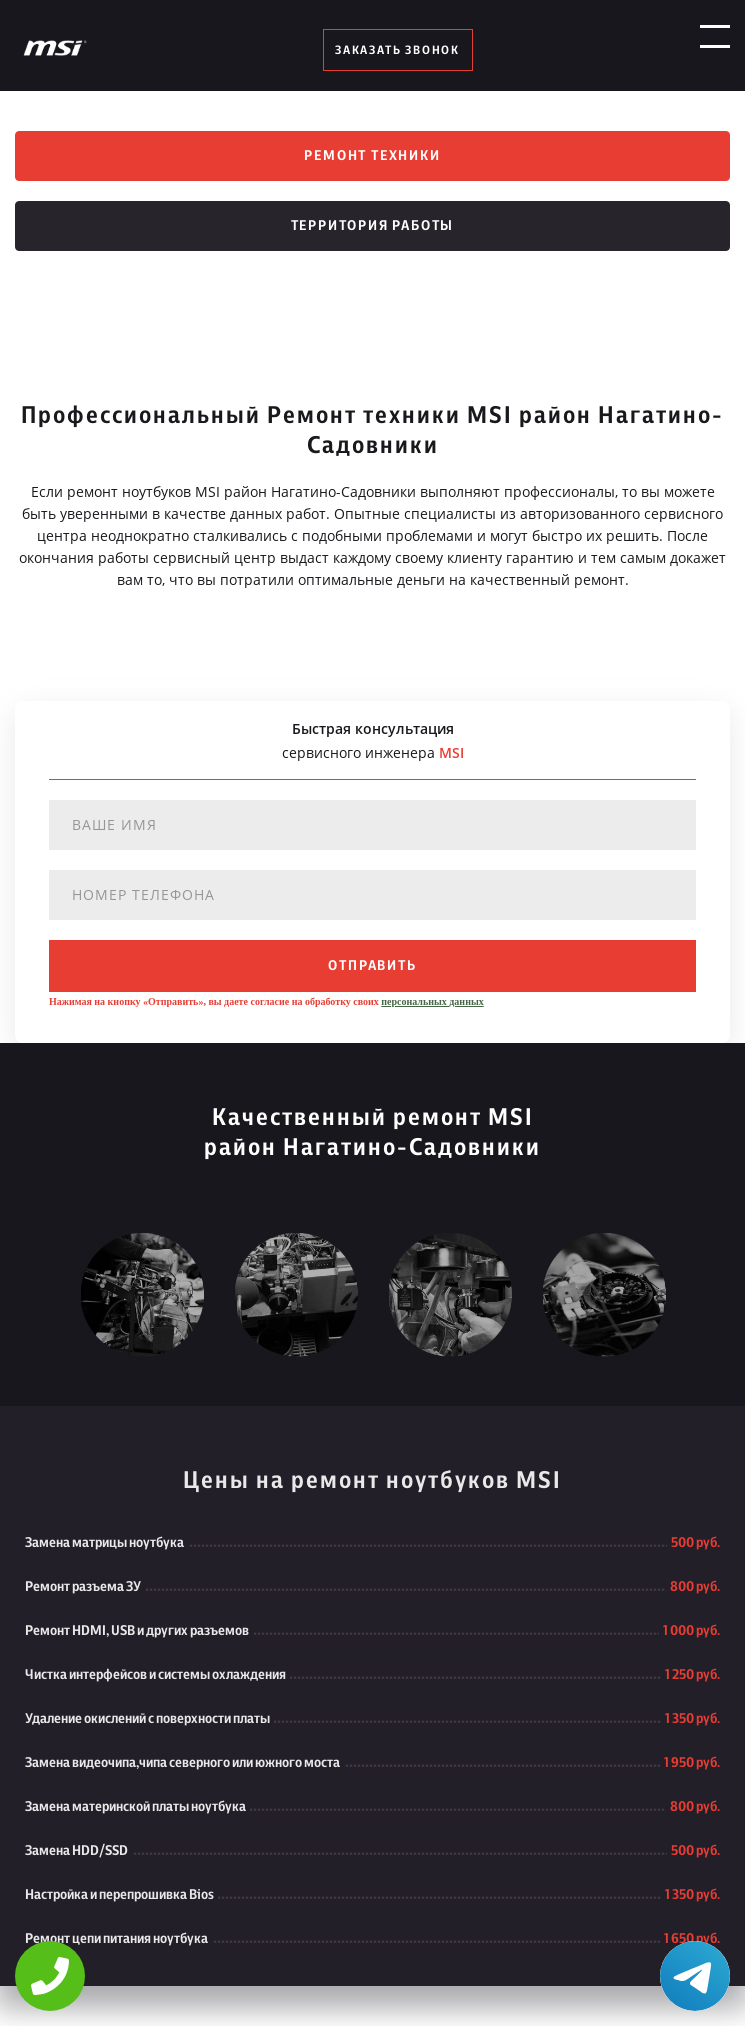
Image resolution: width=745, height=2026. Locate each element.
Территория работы (373, 226)
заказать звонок (397, 50)
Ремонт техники (372, 156)
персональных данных (432, 1001)
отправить (372, 966)
